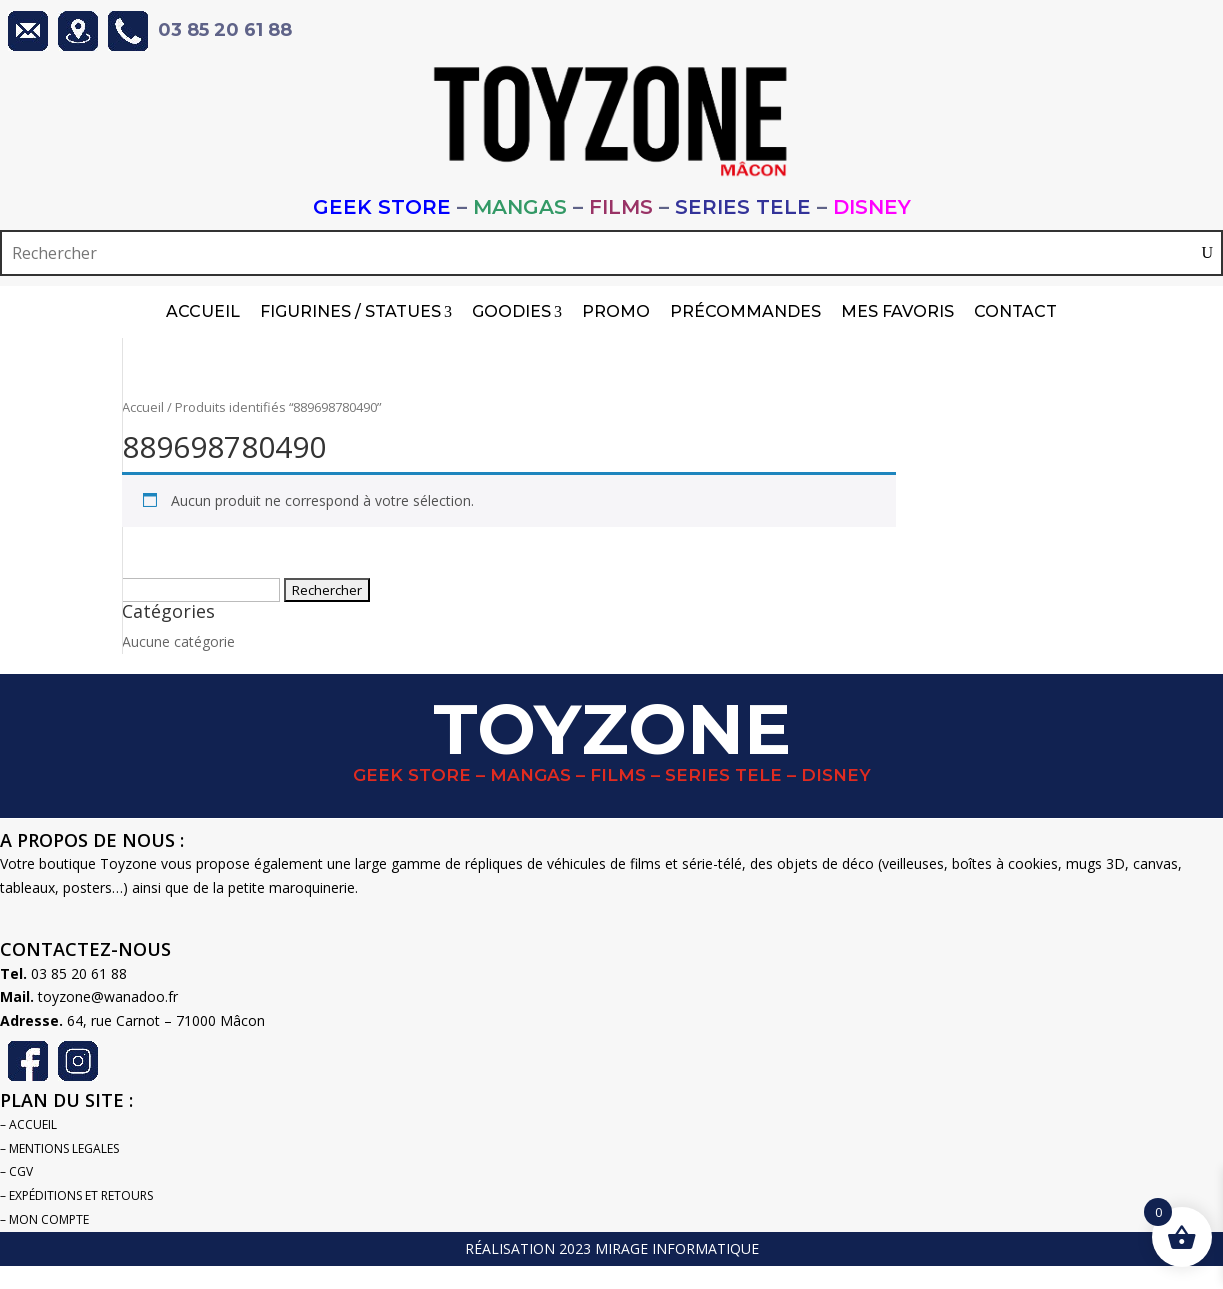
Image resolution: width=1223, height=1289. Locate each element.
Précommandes (745, 311)
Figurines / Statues (356, 312)
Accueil (203, 311)
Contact (1015, 311)
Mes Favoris (897, 311)
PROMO (616, 311)
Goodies (517, 312)
